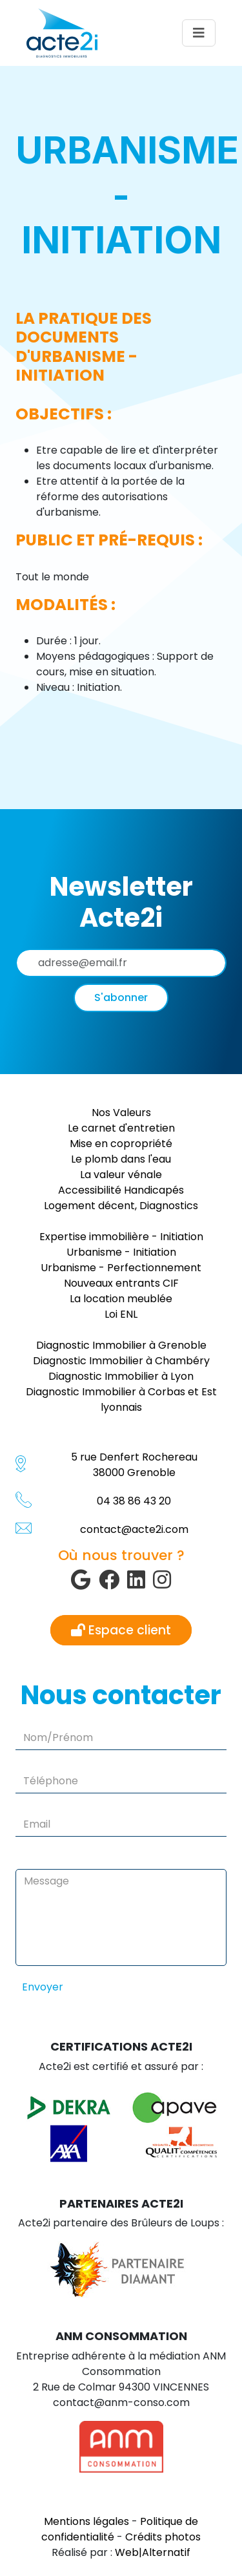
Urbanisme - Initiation (121, 1252)
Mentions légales (86, 2521)
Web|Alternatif (152, 2552)
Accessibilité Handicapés (121, 1190)
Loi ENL (121, 1314)
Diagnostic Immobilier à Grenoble (121, 1345)
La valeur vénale (121, 1174)
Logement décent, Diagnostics (121, 1205)
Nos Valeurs (121, 1112)
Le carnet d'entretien (121, 1128)
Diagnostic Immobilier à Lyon (121, 1376)
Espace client (121, 1630)
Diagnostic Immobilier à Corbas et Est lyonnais (121, 1399)
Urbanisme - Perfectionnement (121, 1267)
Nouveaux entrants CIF (121, 1283)
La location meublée (121, 1298)
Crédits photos (163, 2536)
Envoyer (42, 1987)
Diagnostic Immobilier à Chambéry (121, 1360)
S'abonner (121, 997)
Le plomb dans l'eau (121, 1159)
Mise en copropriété (121, 1143)
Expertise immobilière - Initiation (121, 1236)
